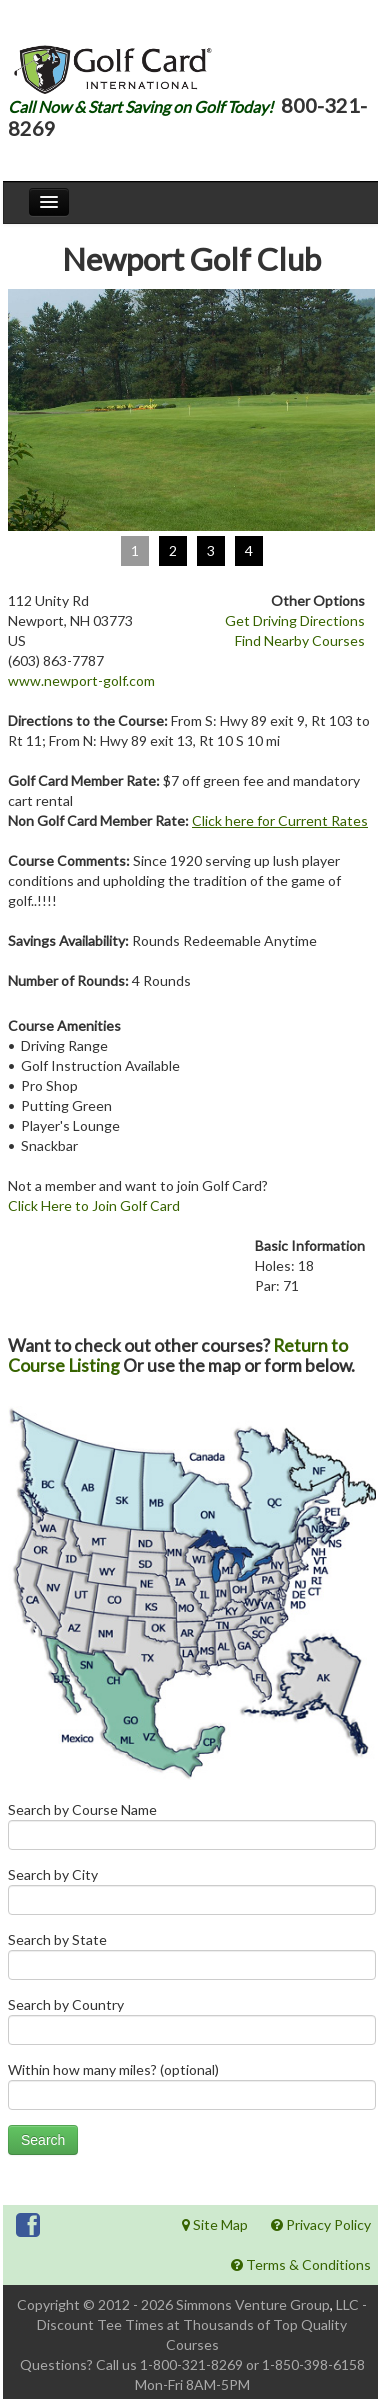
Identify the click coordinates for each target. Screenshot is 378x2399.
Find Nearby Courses (300, 640)
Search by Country (192, 2025)
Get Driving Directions (295, 620)
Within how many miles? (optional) (192, 2090)
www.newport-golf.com (81, 680)
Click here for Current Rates (280, 820)
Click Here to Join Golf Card (94, 1205)
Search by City (192, 1895)
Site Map (215, 2224)
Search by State (192, 1960)
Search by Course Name (192, 1830)
